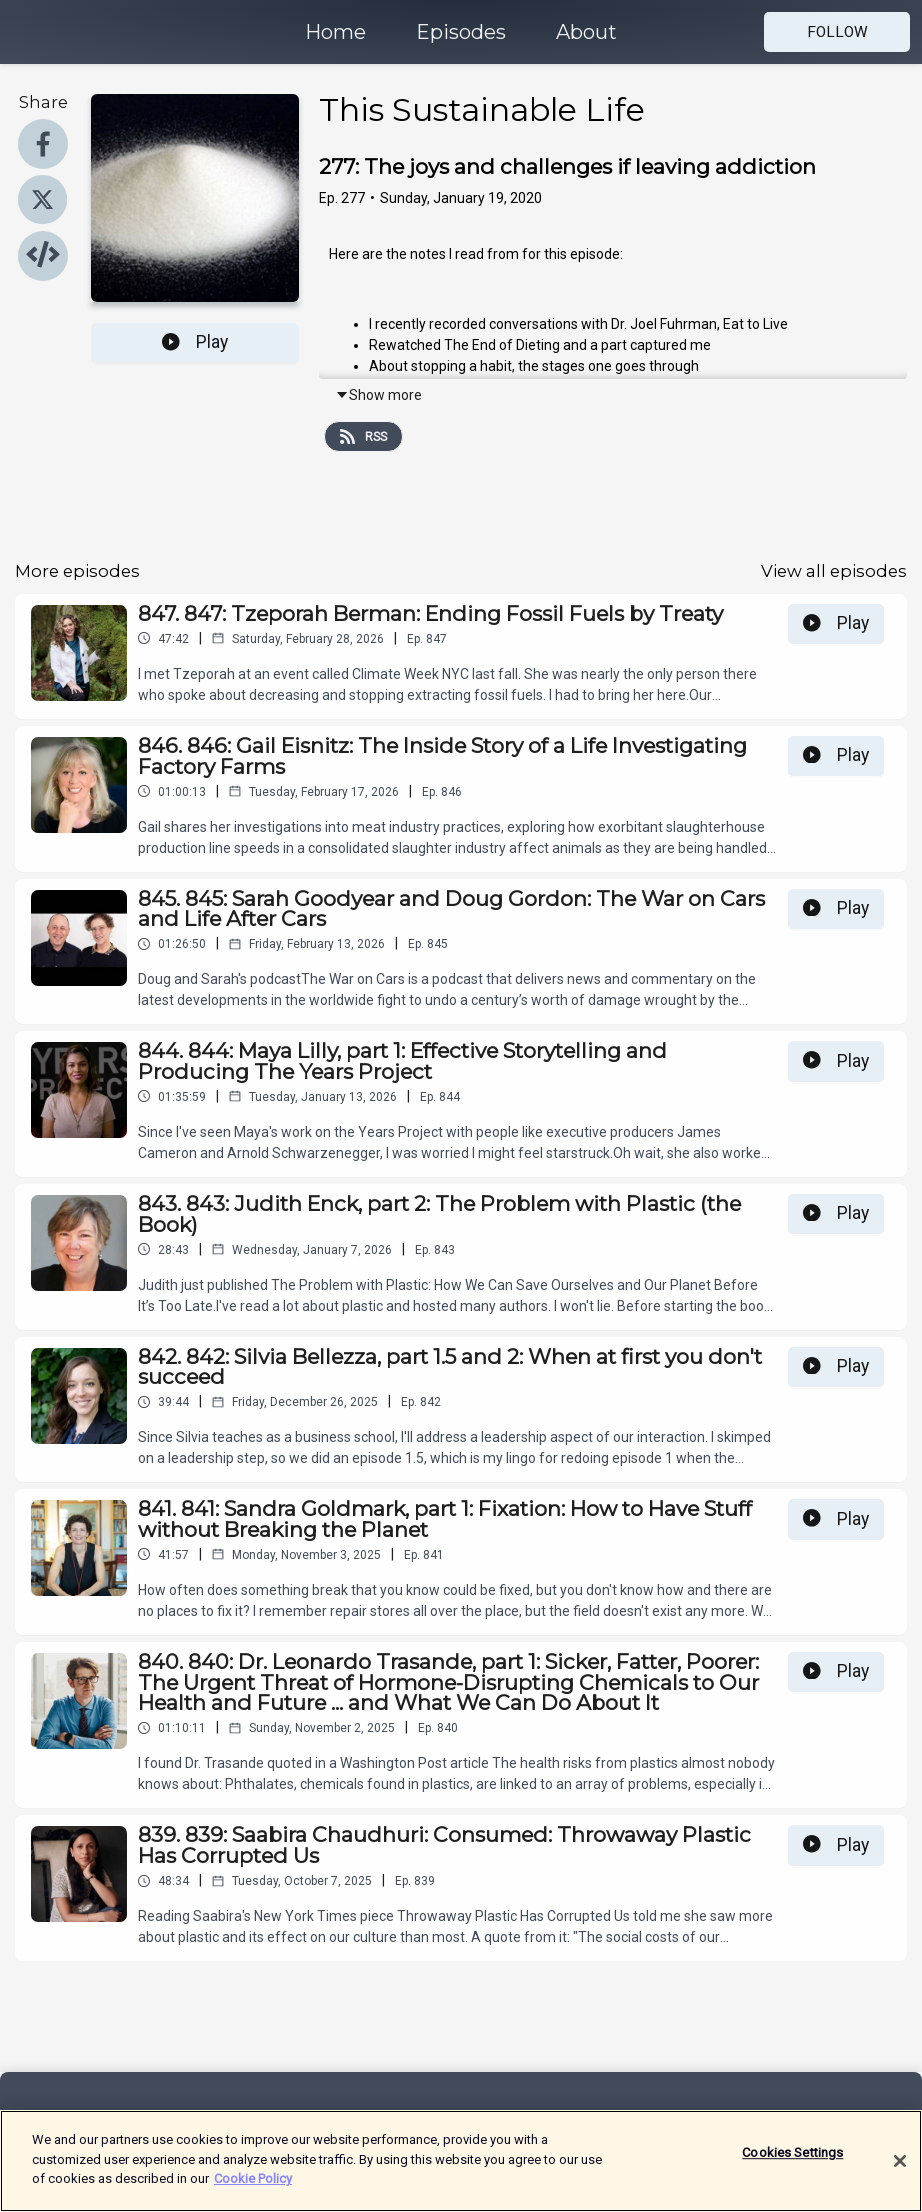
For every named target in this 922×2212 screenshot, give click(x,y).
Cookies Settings (792, 2161)
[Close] (900, 2169)
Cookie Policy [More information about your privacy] (253, 2187)
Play (195, 342)
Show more (378, 395)
